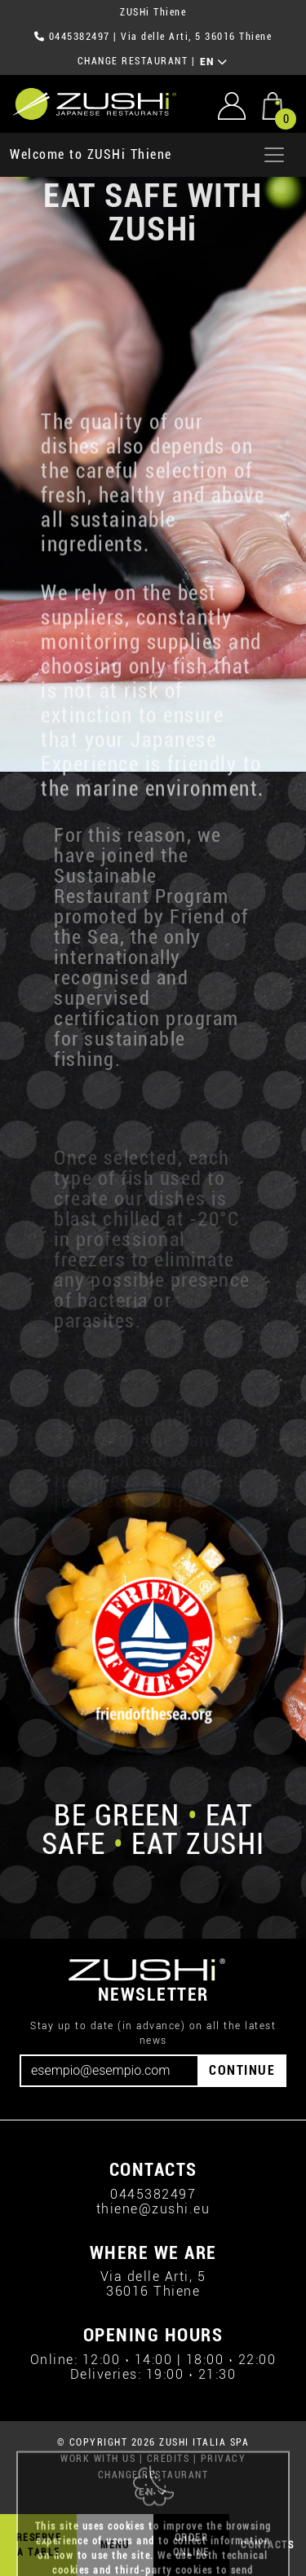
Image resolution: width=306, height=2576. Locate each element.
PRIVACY (223, 2458)
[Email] (109, 2070)
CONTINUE (242, 2070)
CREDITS (168, 2458)
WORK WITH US (97, 2458)
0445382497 (79, 36)
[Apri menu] (274, 154)
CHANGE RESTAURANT (133, 61)
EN (214, 62)
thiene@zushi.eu (153, 2209)
